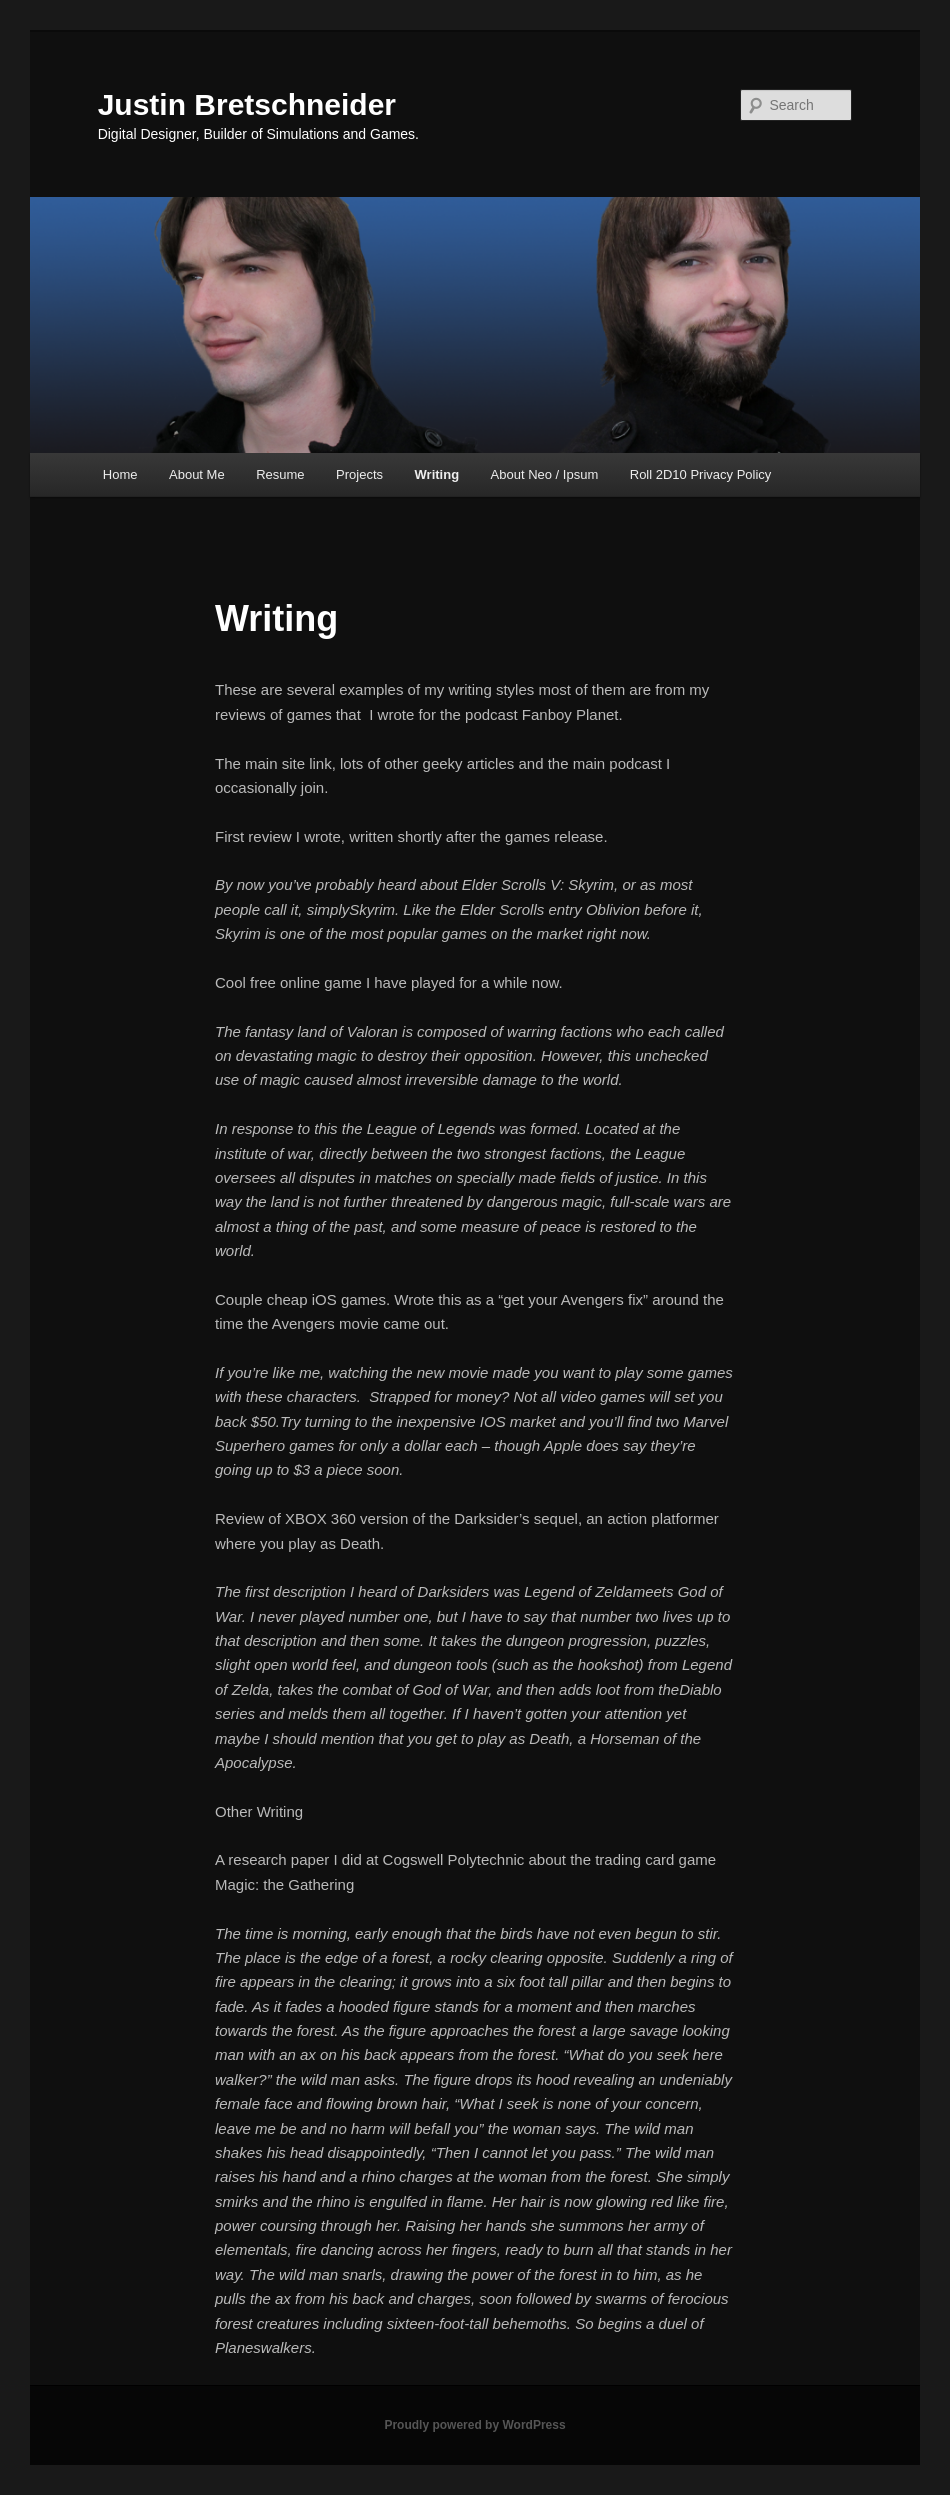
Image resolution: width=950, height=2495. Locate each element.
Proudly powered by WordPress (474, 2425)
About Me (197, 474)
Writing (437, 474)
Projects (359, 474)
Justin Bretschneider (247, 104)
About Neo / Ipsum (545, 474)
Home (120, 474)
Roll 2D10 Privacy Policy (701, 474)
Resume (280, 474)
